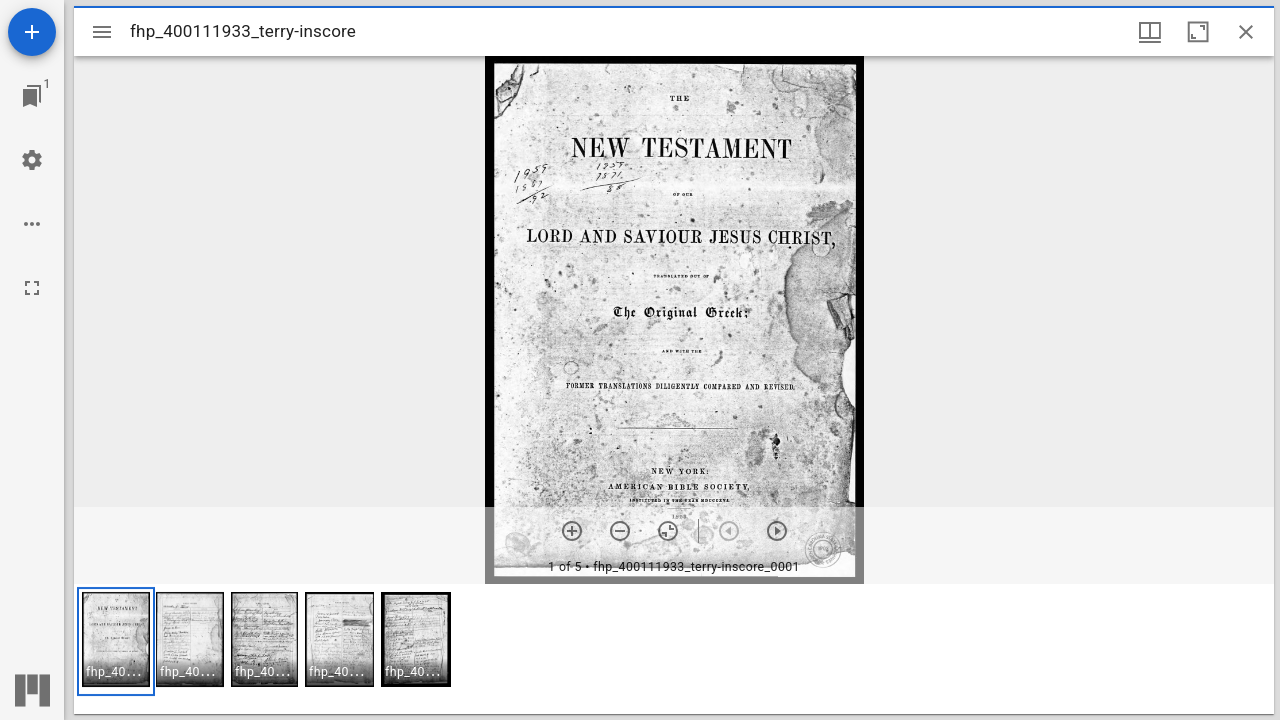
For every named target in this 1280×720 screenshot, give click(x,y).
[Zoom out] (620, 531)
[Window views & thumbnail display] (1150, 32)
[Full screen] (32, 288)
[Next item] (777, 531)
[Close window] (1246, 32)
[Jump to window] (32, 96)
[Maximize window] (1198, 32)
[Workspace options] (32, 224)
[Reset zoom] (668, 531)
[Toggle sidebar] (102, 32)
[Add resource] (32, 32)
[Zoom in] (572, 531)
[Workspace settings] (32, 160)
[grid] (674, 649)
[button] (116, 641)
